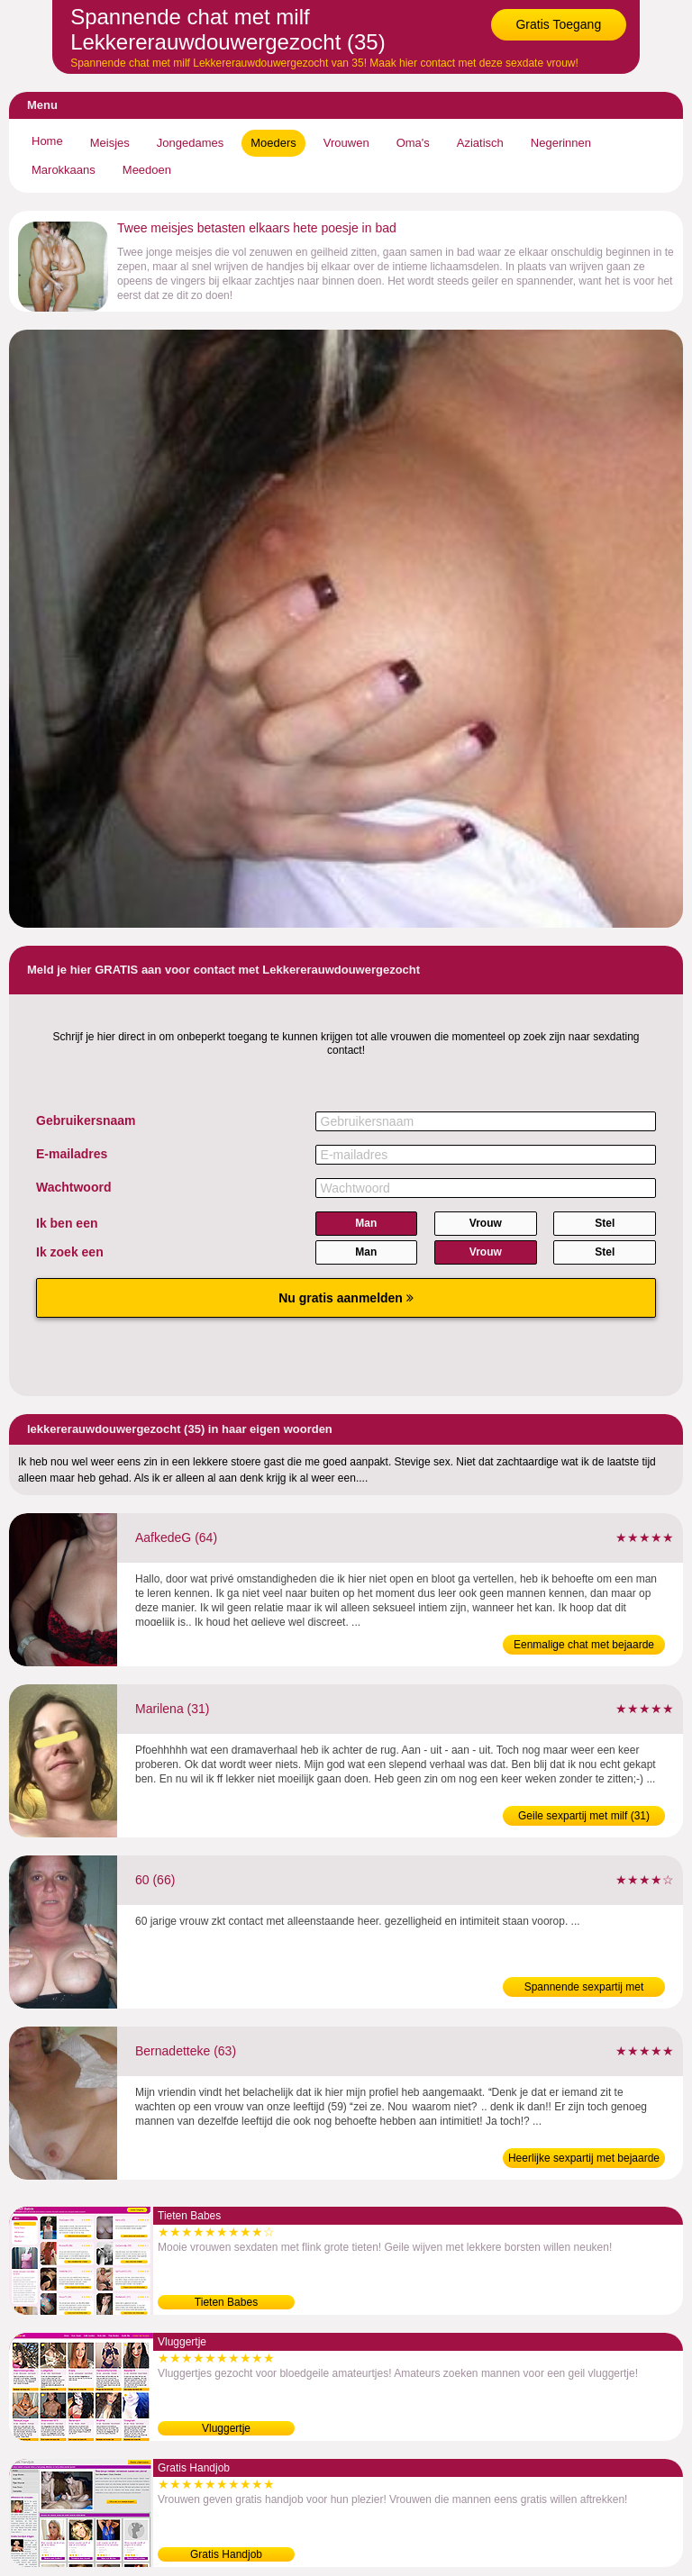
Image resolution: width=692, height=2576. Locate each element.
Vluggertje (226, 2428)
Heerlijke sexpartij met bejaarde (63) (584, 2160)
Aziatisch (480, 143)
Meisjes (110, 143)
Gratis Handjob (226, 2554)
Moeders (273, 143)
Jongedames (190, 143)
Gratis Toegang (558, 24)
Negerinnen (561, 143)
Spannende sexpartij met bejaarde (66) (584, 1989)
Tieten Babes (226, 2302)
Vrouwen (346, 143)
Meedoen (147, 170)
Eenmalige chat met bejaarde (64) (584, 1646)
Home (47, 141)
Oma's (413, 143)
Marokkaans (64, 170)
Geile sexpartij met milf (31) (584, 1816)
